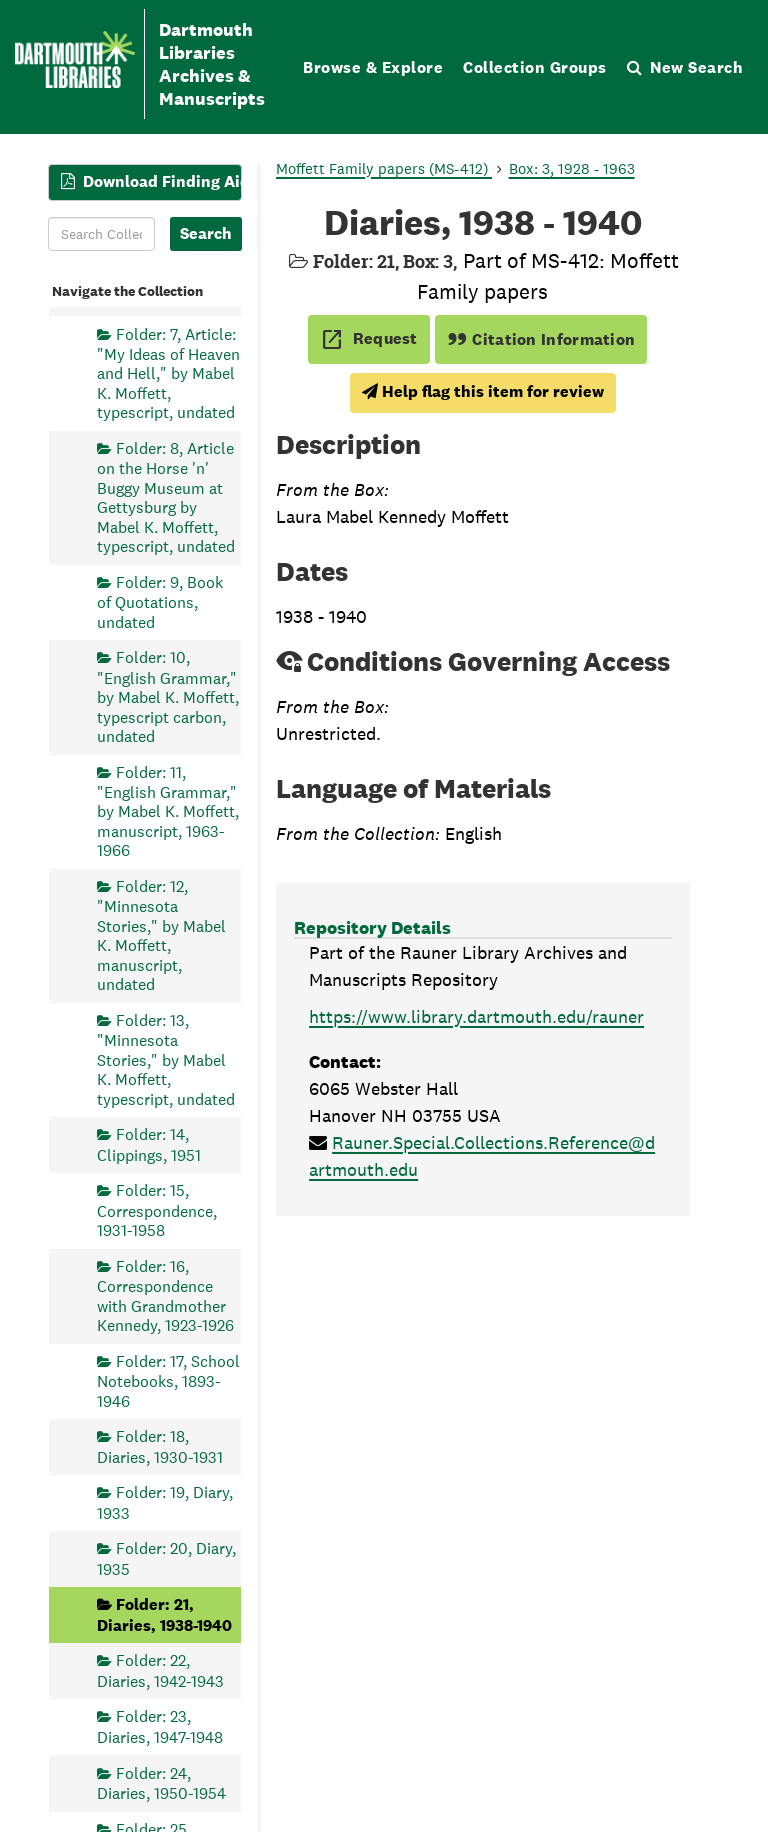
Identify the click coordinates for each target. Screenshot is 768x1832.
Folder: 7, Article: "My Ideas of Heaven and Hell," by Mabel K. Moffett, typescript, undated (168, 374)
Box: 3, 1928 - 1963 (572, 168)
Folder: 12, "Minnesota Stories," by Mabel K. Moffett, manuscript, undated (161, 935)
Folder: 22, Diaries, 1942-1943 (160, 1670)
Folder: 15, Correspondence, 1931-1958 (157, 1210)
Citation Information (541, 339)
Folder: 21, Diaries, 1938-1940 (164, 1614)
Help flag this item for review (483, 391)
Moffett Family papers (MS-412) (384, 168)
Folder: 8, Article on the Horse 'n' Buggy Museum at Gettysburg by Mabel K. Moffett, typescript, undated (166, 497)
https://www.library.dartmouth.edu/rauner (476, 1016)
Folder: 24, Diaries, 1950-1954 (161, 1783)
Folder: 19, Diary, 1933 (165, 1502)
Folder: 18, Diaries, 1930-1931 (160, 1446)
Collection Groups (535, 67)
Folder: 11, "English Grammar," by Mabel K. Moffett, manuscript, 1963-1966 (168, 812)
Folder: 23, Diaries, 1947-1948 (160, 1727)
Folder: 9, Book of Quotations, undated (160, 602)
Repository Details (372, 927)
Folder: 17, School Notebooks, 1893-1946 (168, 1381)
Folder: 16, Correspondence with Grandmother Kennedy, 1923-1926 (165, 1296)
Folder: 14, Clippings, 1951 (149, 1144)
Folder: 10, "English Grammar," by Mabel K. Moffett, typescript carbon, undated (168, 697)
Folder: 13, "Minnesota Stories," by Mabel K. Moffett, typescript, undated (166, 1060)
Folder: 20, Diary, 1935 (166, 1558)
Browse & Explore (373, 67)
